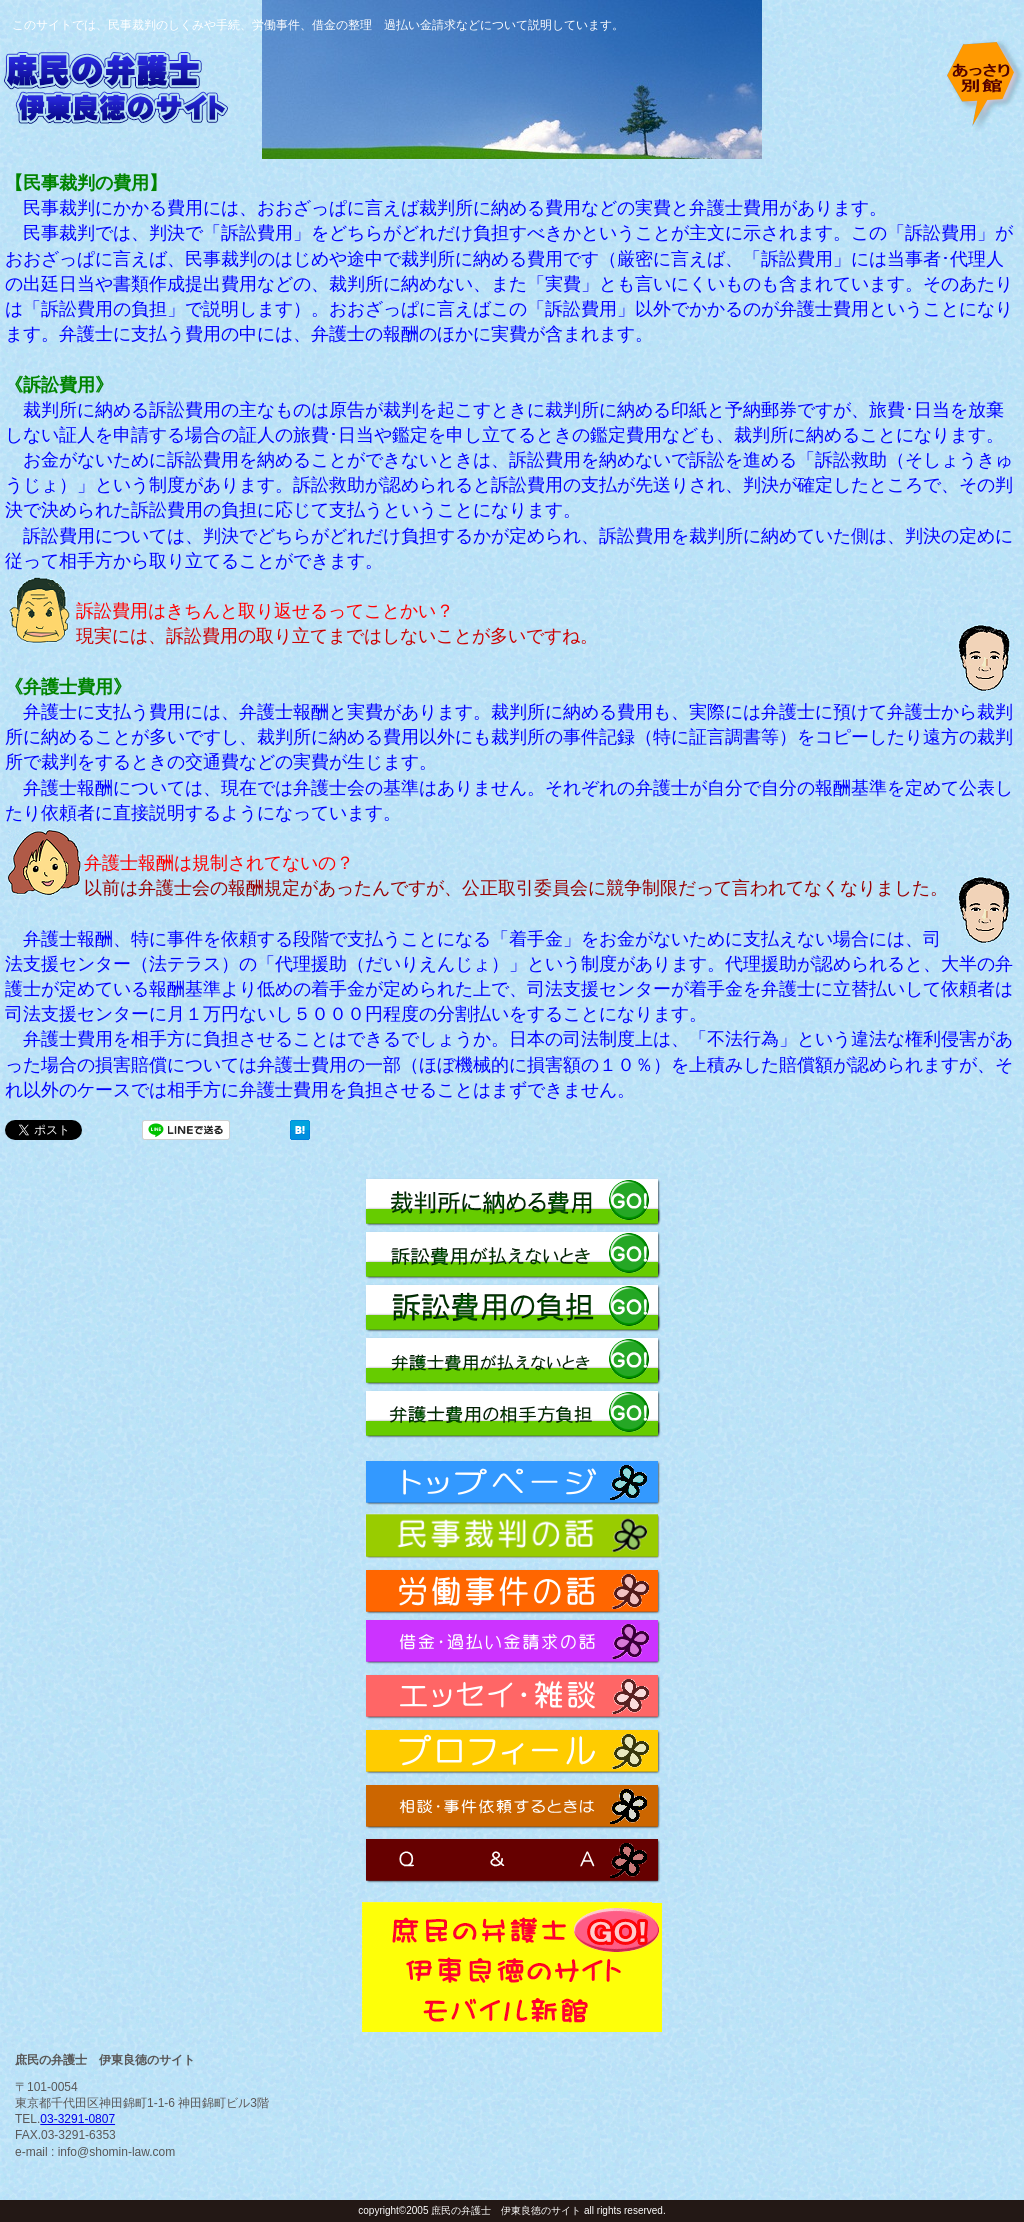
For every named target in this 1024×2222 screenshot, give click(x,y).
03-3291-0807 (77, 2119)
